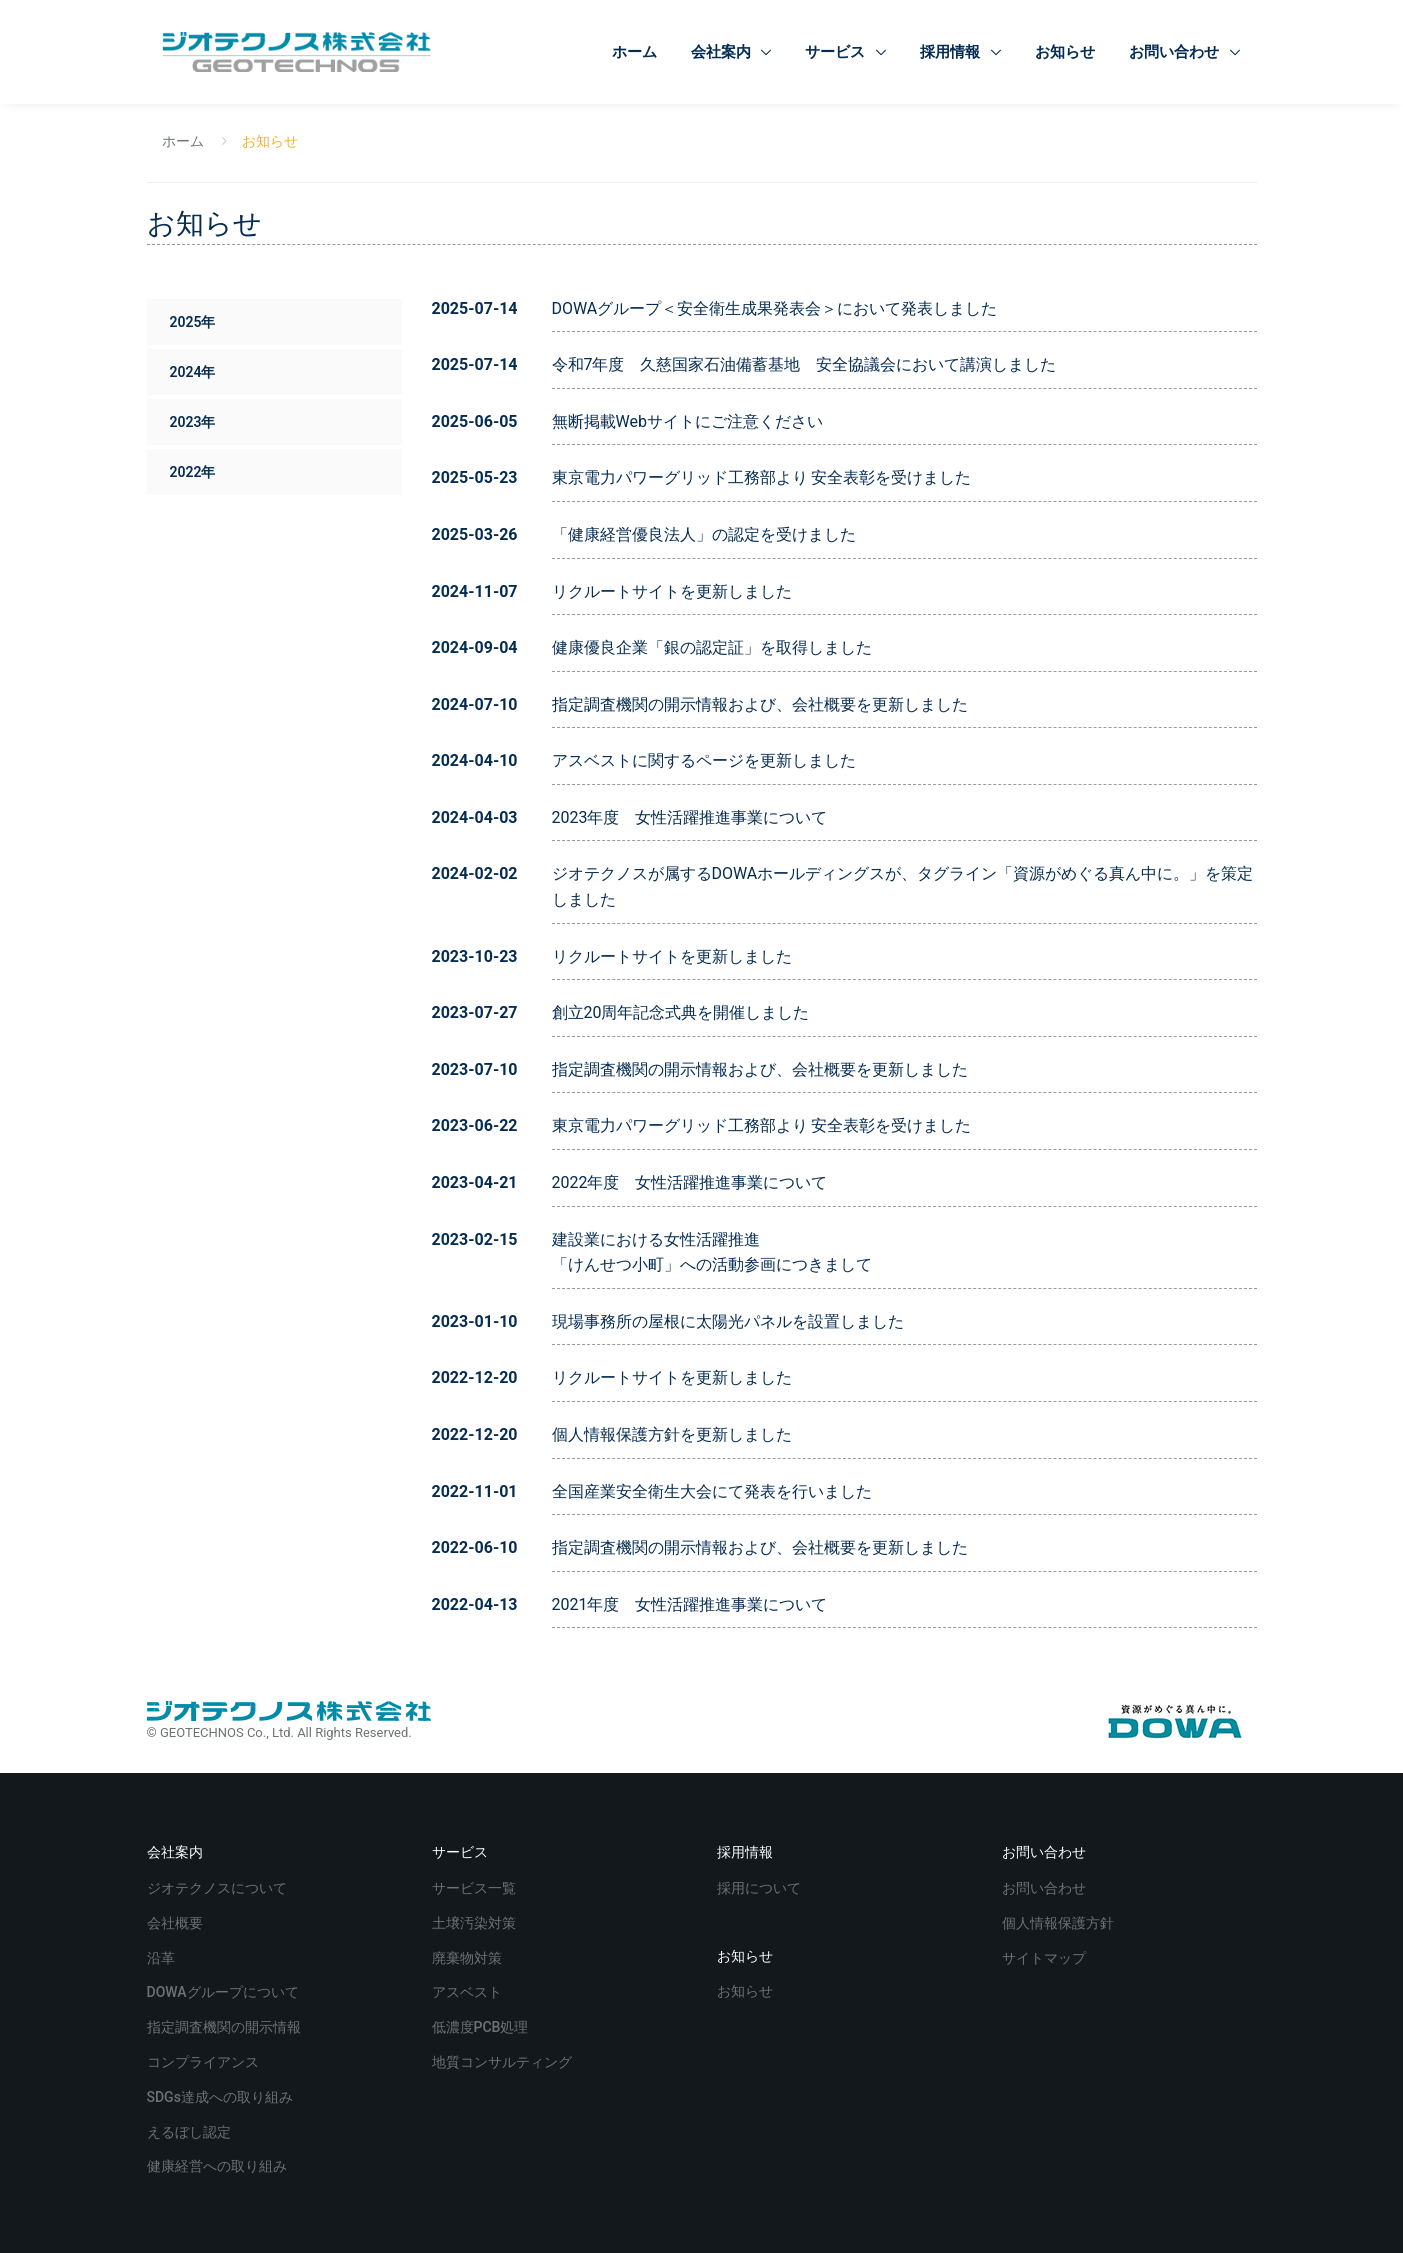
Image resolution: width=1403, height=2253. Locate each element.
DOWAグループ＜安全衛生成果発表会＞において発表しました (775, 308)
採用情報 (952, 52)
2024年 (192, 372)
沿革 (162, 1956)
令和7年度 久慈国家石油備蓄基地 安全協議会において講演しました (804, 364)
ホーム (634, 52)
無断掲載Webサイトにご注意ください (687, 421)
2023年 (192, 422)
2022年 (192, 472)
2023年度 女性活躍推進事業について (690, 817)
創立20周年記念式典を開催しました (681, 1012)
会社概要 (824, 704)
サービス (837, 52)
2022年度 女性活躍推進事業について (690, 1182)
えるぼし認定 (190, 2130)
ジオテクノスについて (218, 1886)
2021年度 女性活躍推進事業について (690, 1604)
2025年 (192, 322)
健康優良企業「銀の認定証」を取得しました (712, 647)
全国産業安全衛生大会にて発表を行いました (712, 1491)
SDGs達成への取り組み (222, 2095)
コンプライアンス (204, 2060)
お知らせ (1065, 52)
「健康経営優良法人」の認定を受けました (704, 534)
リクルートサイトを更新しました (672, 591)
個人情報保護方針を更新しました (672, 1434)
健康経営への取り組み (218, 2164)
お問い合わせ (1176, 52)
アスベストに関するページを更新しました (704, 760)
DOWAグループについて (225, 1990)
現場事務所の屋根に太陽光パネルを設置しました (728, 1321)
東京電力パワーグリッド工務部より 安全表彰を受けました (762, 477)
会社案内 (723, 52)
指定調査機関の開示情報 (640, 704)
